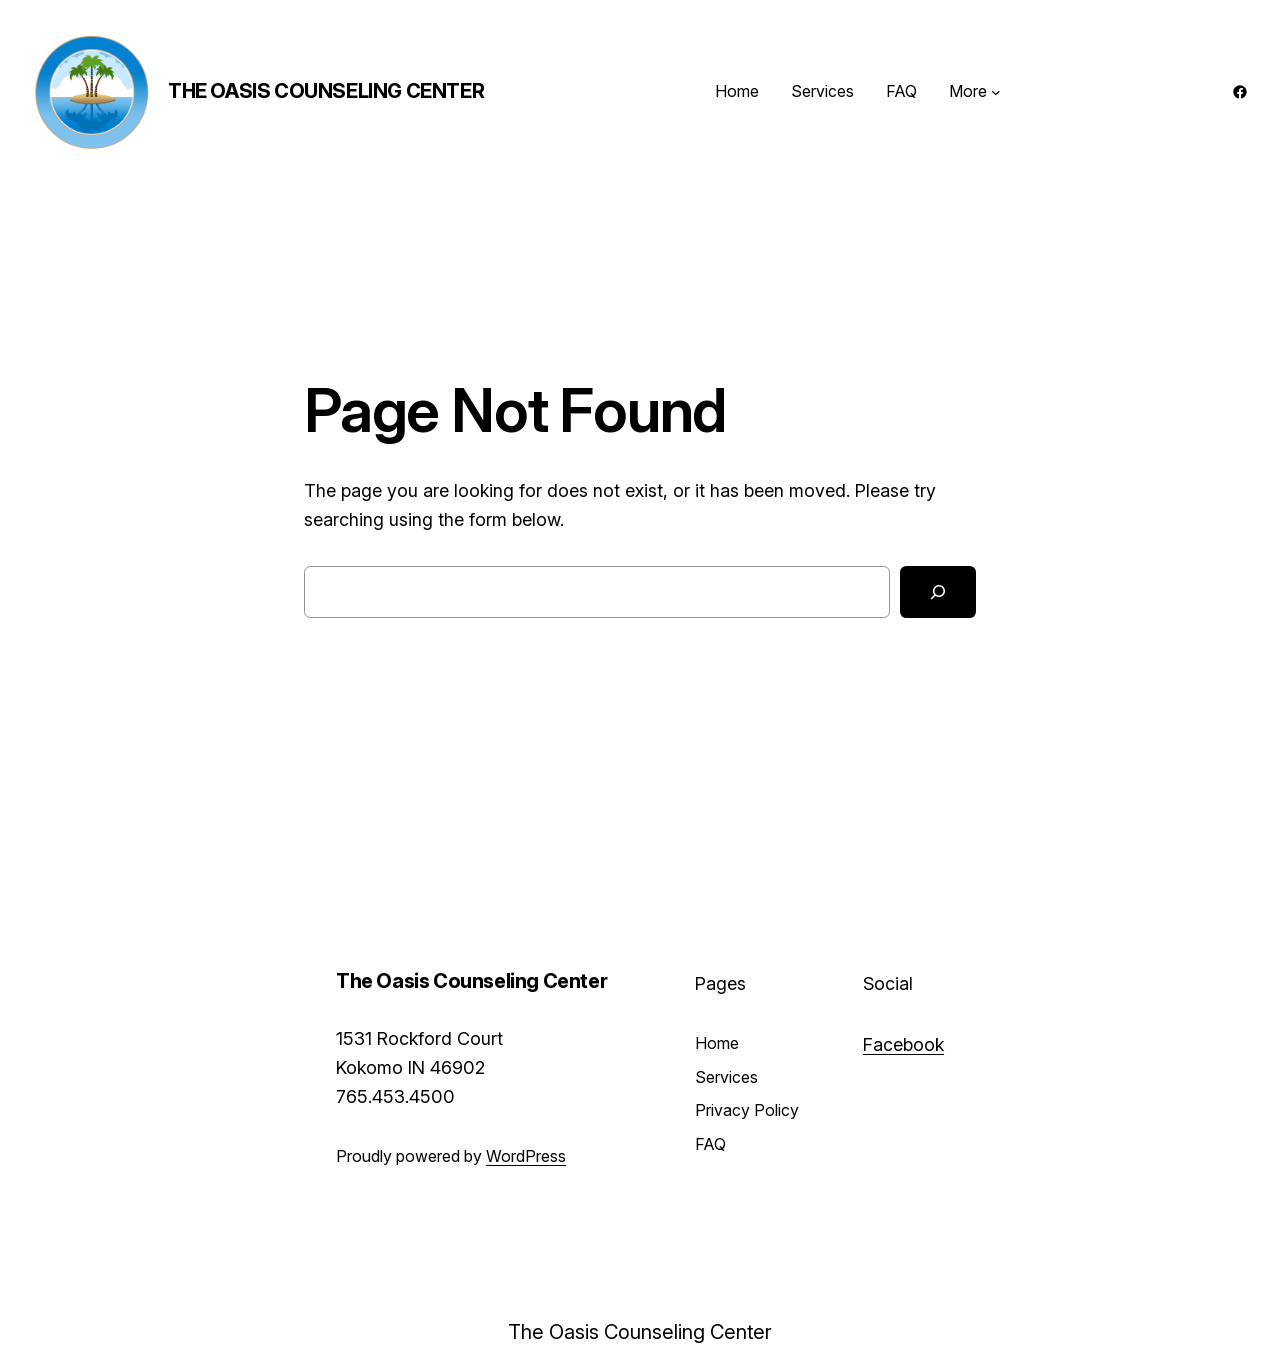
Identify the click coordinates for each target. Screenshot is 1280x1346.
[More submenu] (996, 92)
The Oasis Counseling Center (326, 91)
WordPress (526, 1156)
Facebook (903, 1044)
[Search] (938, 592)
